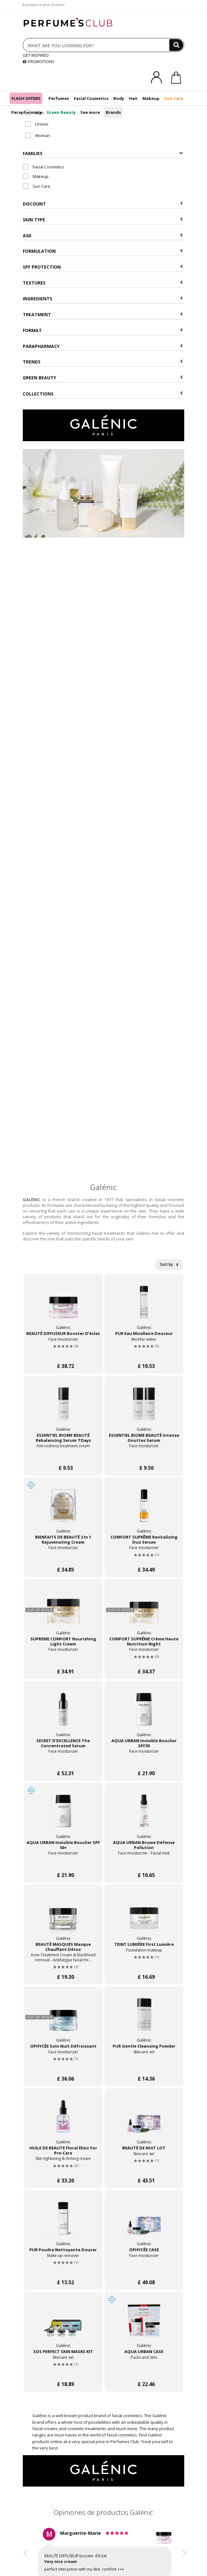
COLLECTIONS (103, 394)
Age (103, 235)
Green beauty (103, 378)
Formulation (103, 251)
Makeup (151, 98)
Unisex (36, 124)
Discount (103, 204)
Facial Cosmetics (91, 98)
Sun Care (173, 98)
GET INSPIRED (36, 55)
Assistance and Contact (43, 4)
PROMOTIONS (38, 61)
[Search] (176, 45)
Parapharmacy (26, 112)
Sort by (169, 1264)
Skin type (103, 220)
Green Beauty (61, 112)
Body (118, 98)
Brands (113, 112)
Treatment (103, 314)
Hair (133, 98)
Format (103, 330)
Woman (37, 135)
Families (103, 153)
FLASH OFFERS (26, 98)
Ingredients (103, 299)
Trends (103, 362)
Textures (103, 283)
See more (90, 112)
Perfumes (58, 98)
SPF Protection (103, 267)
